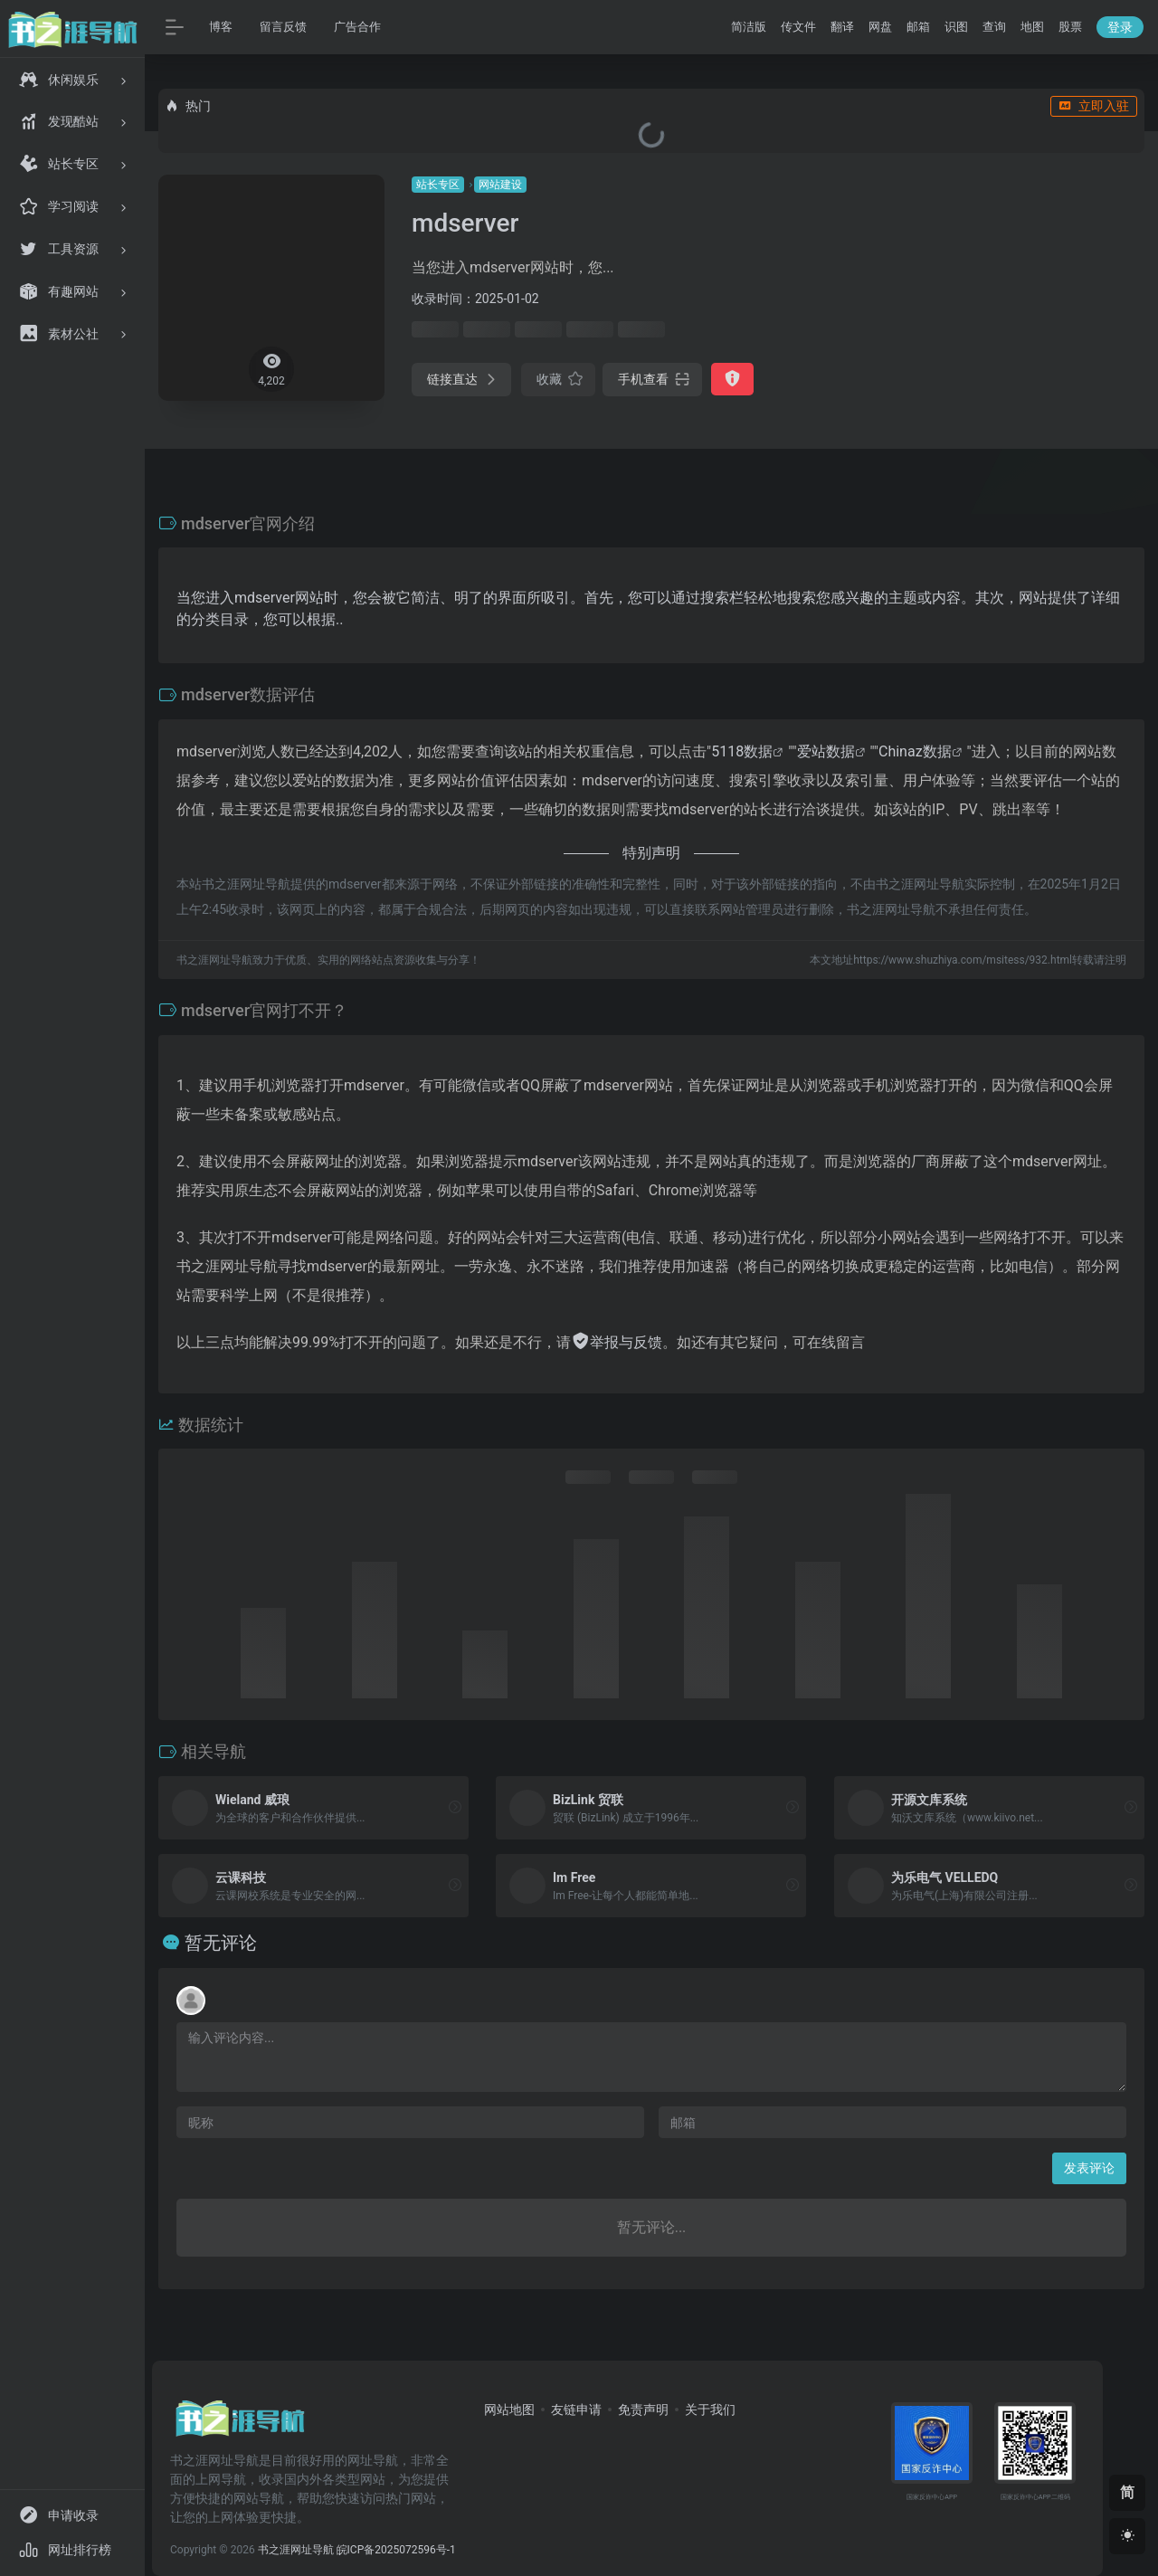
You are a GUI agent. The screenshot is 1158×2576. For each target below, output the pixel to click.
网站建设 (500, 184)
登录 (1120, 27)
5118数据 (742, 751)
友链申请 (576, 2409)
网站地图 (509, 2409)
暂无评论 (221, 1942)
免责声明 (643, 2409)
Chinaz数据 (915, 751)
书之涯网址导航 (296, 2549)
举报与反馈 (616, 1342)
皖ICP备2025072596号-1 (396, 2549)
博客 (221, 26)
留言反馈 (283, 26)
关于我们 (710, 2409)
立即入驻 (1093, 106)
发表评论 (1089, 2168)
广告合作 (357, 26)
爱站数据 (826, 751)
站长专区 (438, 184)
